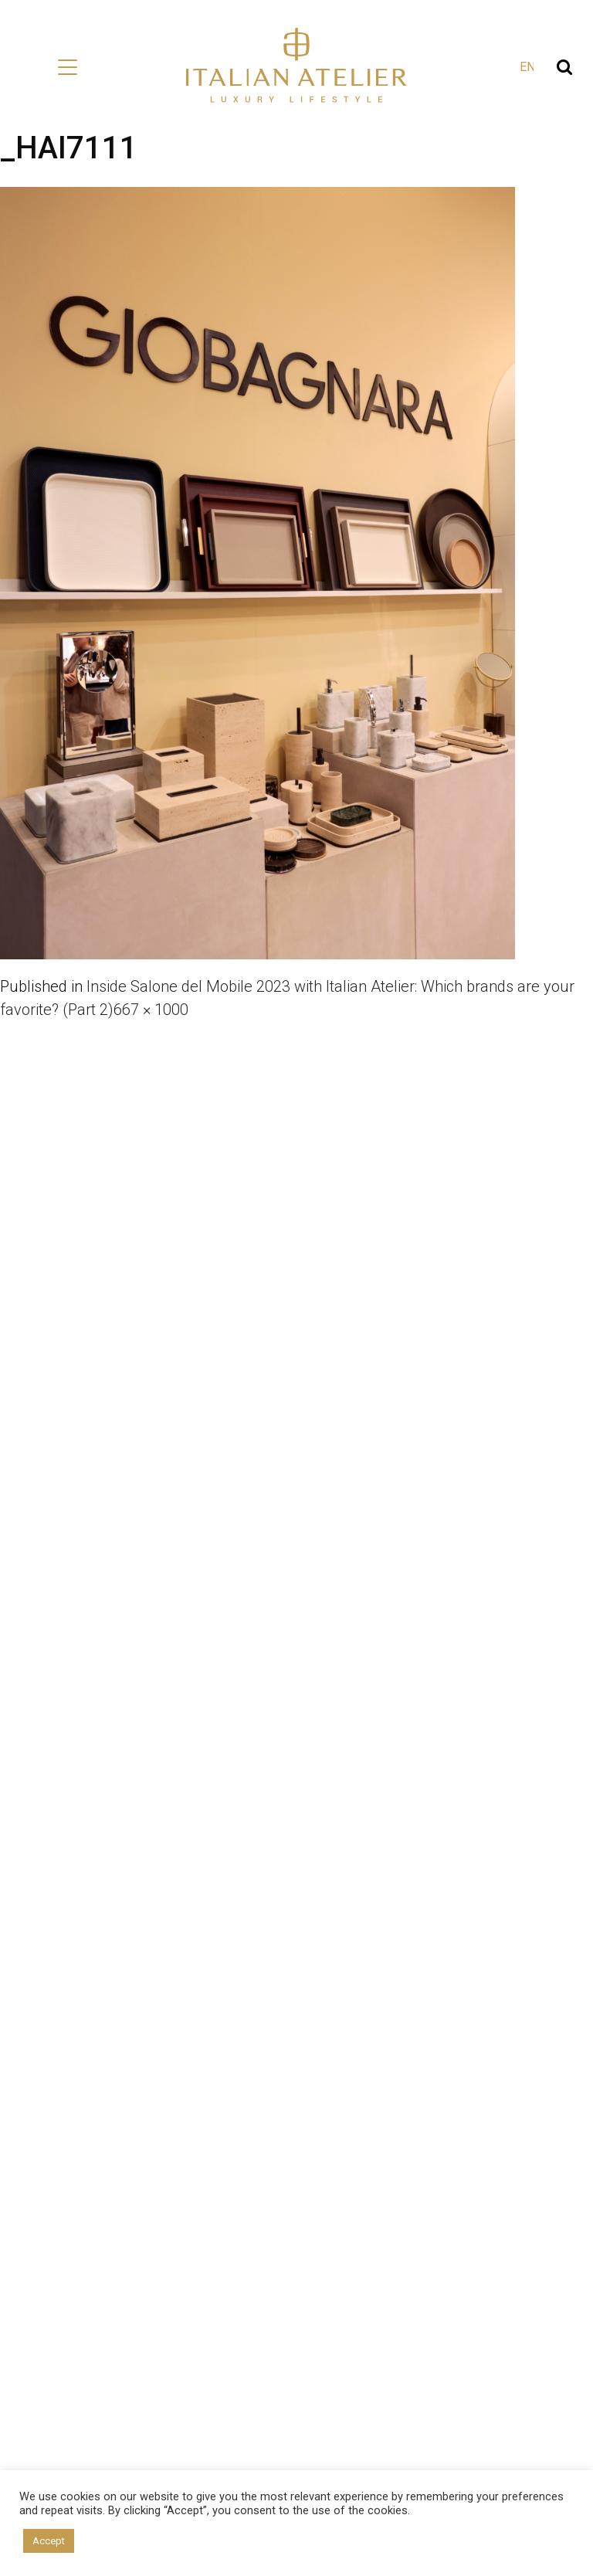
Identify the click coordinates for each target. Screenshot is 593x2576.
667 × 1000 (151, 1009)
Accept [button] (48, 2541)
